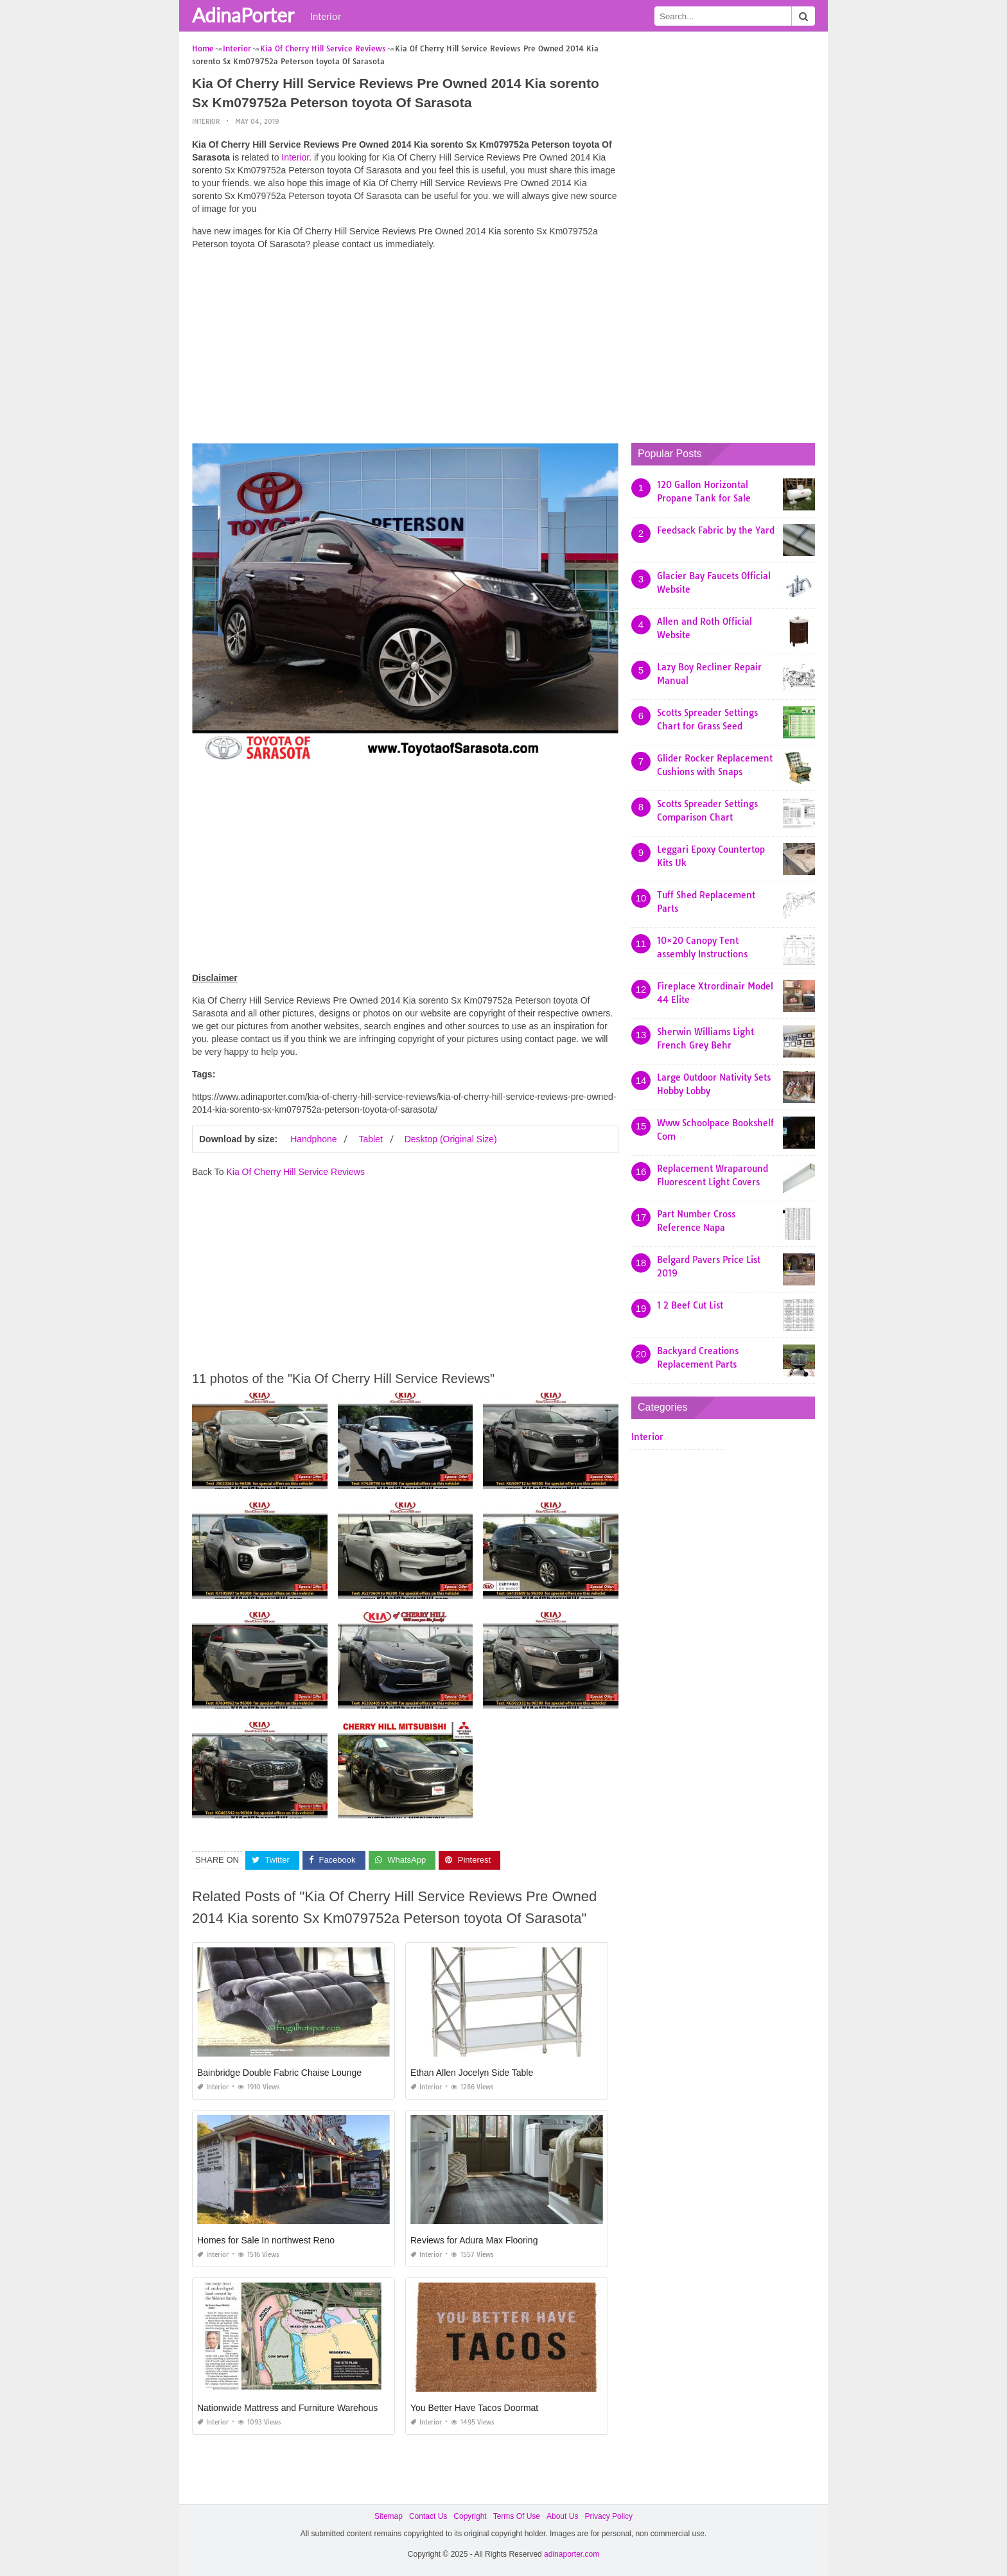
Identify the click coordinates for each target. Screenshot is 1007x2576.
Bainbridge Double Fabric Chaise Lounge (279, 2072)
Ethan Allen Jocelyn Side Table (471, 2072)
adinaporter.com (571, 2554)
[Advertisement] (405, 350)
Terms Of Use (516, 2516)
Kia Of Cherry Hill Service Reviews (295, 1172)
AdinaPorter (243, 14)
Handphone (313, 1139)
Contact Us (428, 2516)
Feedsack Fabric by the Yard (716, 530)
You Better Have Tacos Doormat (474, 2408)
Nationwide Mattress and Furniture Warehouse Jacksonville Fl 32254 (334, 2408)
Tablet (370, 1139)
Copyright (469, 2516)
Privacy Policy (608, 2516)
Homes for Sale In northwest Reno (266, 2240)
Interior (325, 16)
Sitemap (388, 2516)
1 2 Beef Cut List (690, 1305)
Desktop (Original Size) (451, 1139)
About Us (562, 2516)
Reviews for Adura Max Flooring (474, 2240)
